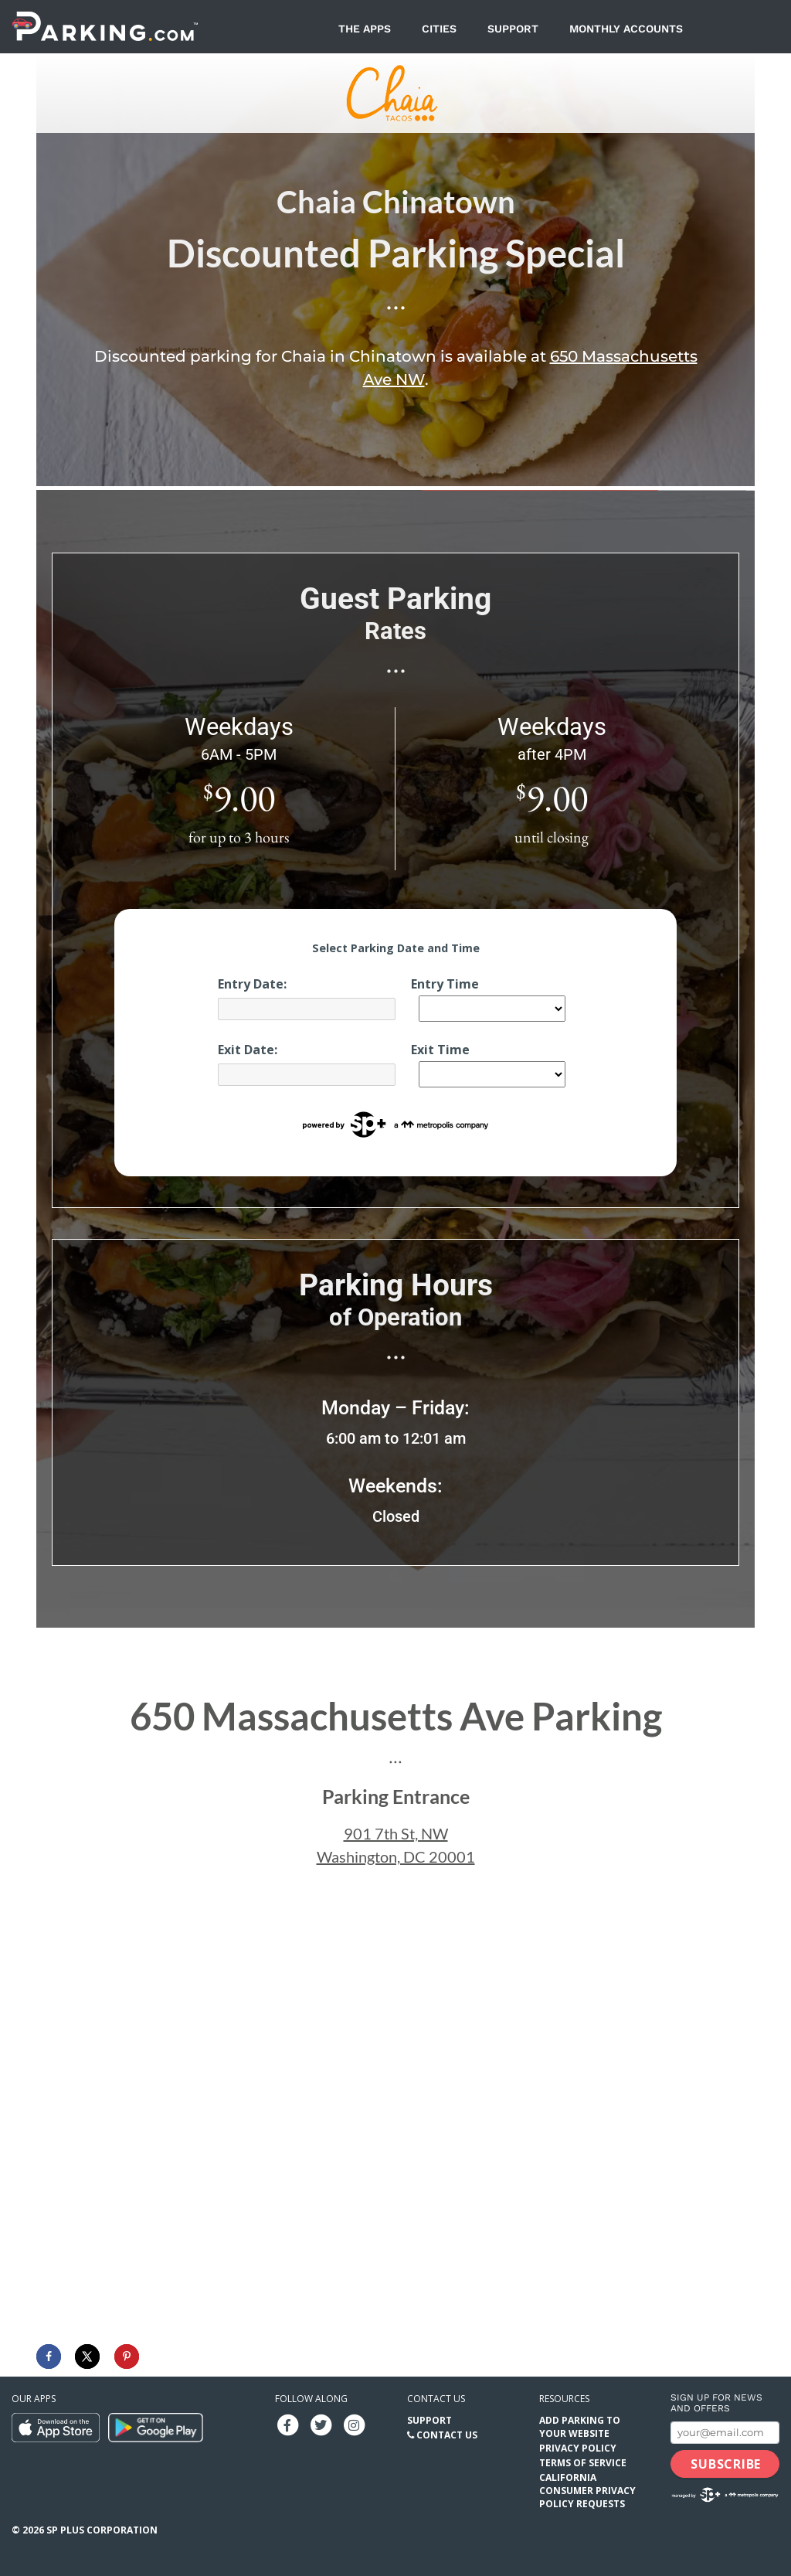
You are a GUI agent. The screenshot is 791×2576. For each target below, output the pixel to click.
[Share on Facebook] (48, 2356)
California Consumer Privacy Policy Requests (587, 2490)
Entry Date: (252, 983)
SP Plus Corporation (102, 2530)
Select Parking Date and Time (396, 948)
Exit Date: (247, 1049)
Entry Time (445, 983)
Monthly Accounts (626, 28)
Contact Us (446, 2435)
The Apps (364, 28)
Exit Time (440, 1049)
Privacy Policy (577, 2448)
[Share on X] (87, 2356)
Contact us (436, 2398)
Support (512, 28)
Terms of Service (582, 2462)
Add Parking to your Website (579, 2427)
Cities (439, 28)
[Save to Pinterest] (126, 2356)
